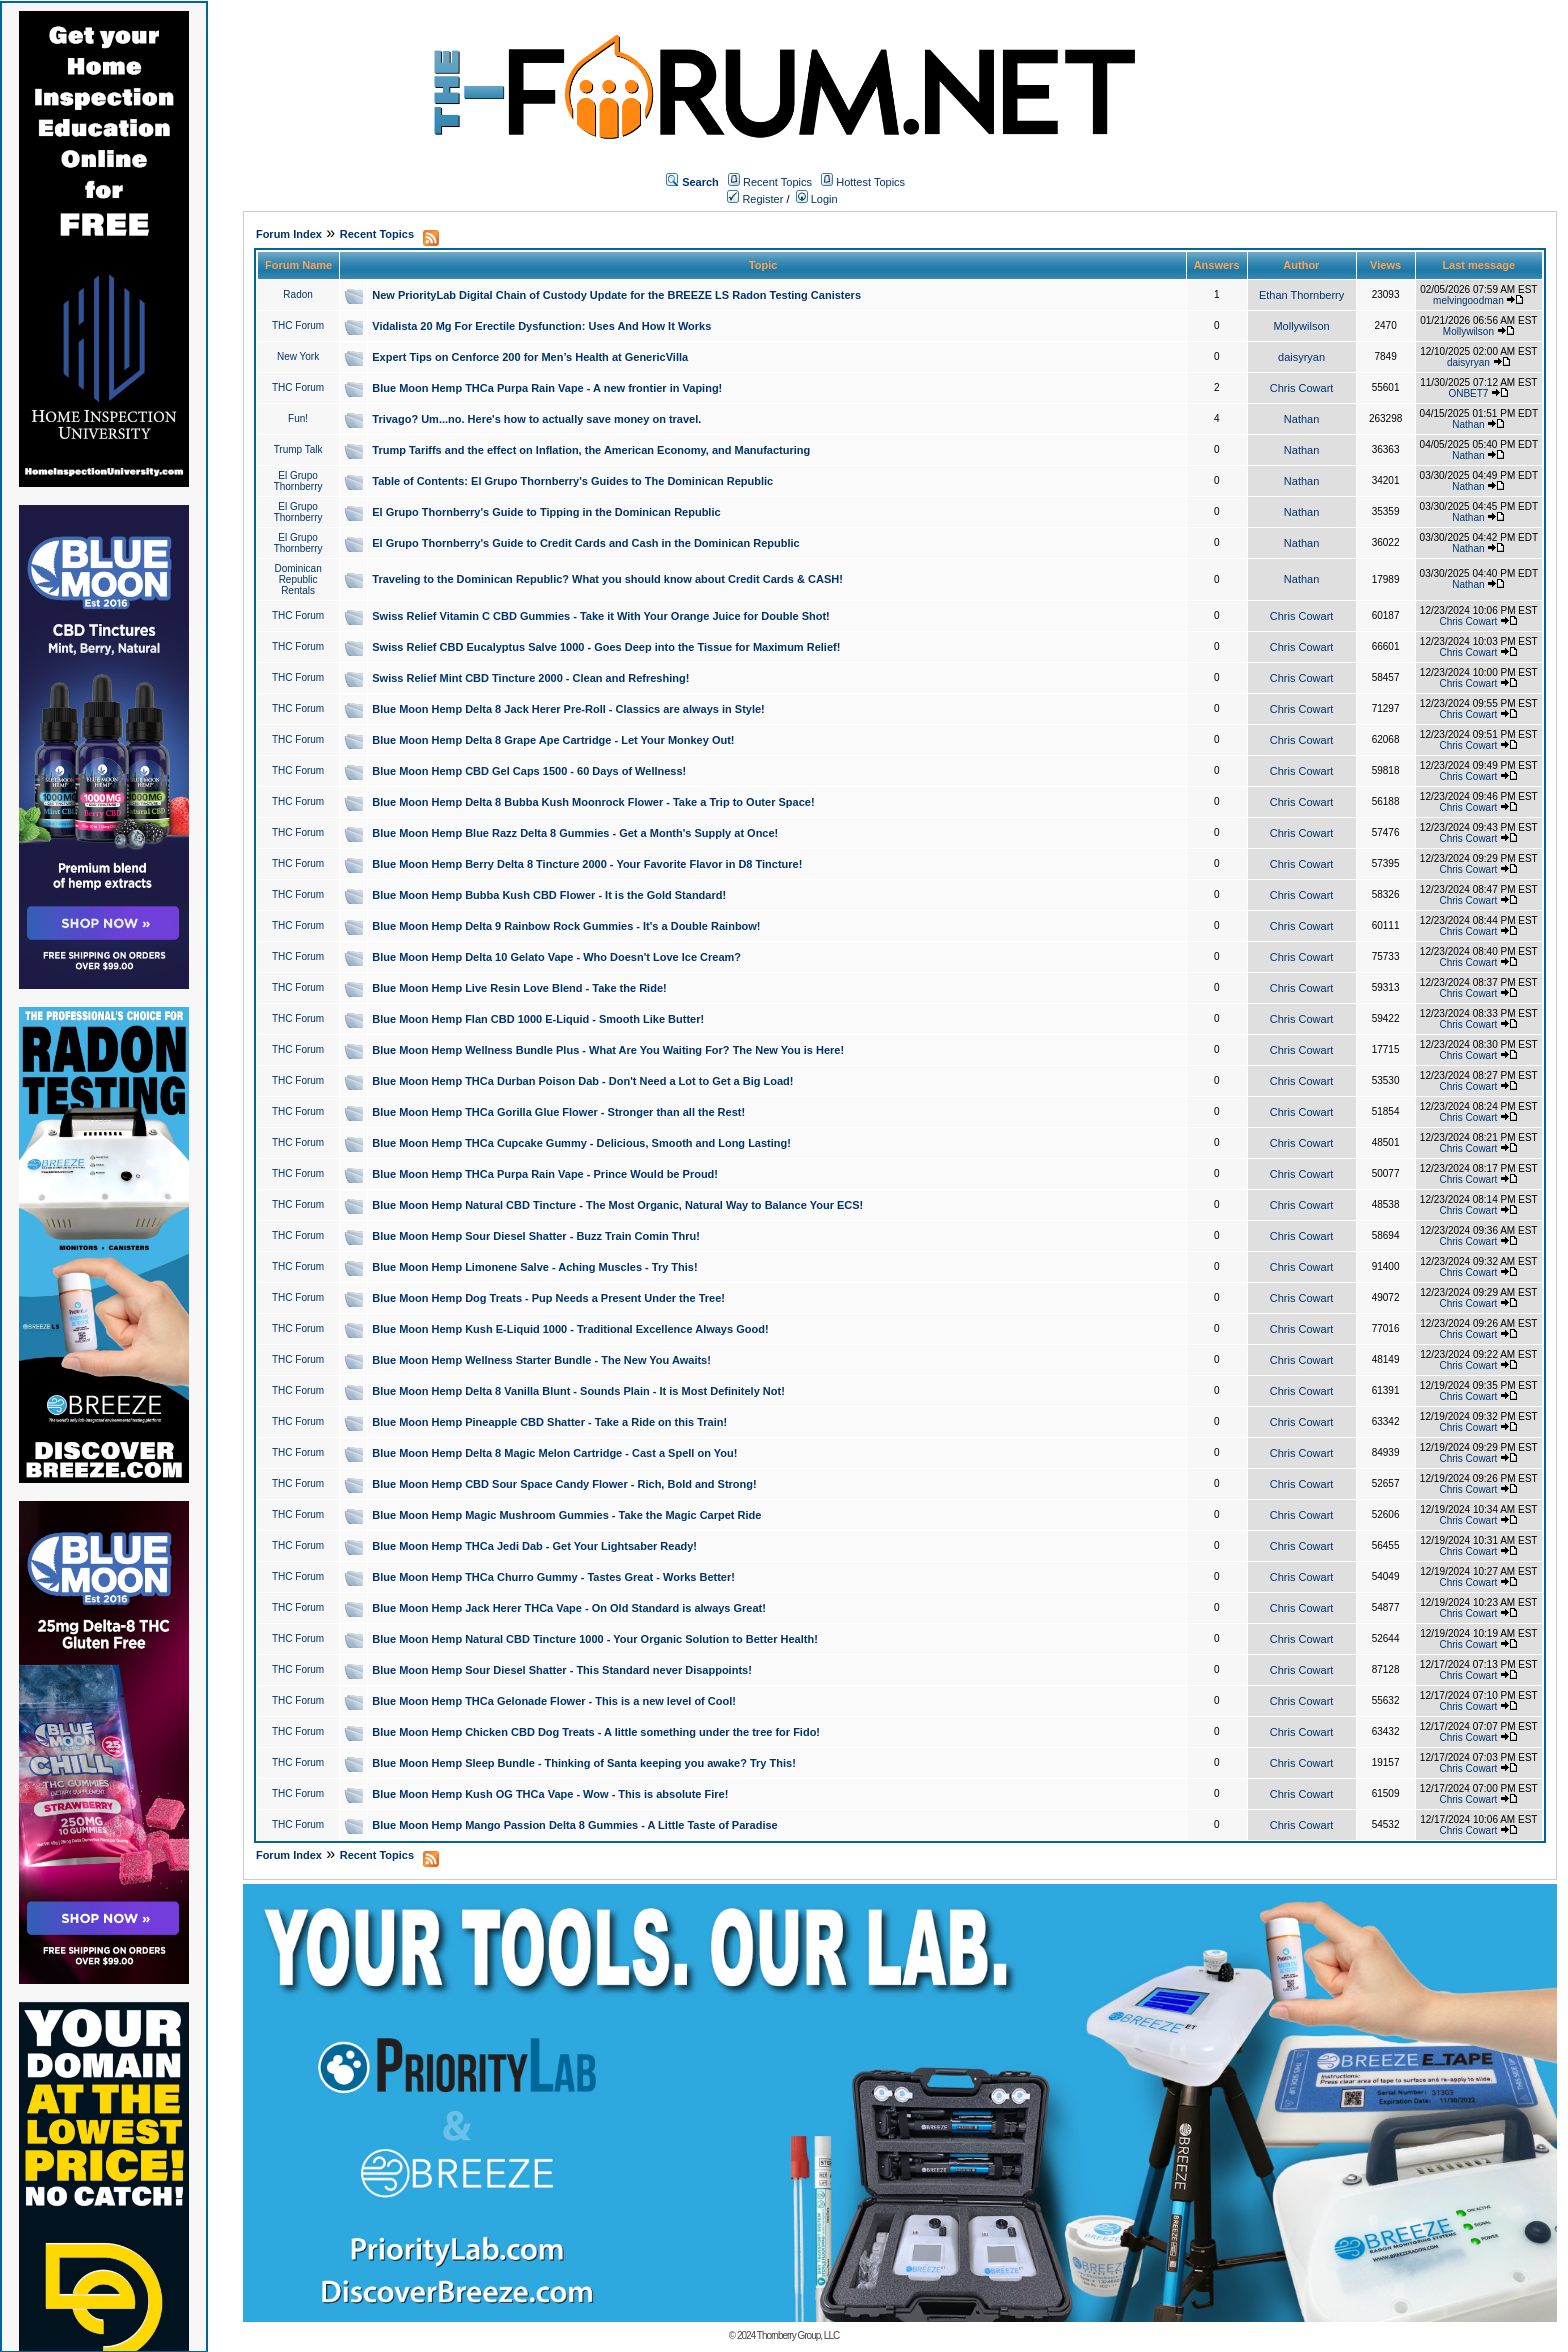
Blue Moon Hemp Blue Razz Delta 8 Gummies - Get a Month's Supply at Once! (575, 833)
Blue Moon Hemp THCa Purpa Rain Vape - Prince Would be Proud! (545, 1174)
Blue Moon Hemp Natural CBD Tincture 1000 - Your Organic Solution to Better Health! (595, 1639)
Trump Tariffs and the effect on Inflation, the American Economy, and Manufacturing (591, 450)
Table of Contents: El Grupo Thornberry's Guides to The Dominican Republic (572, 481)
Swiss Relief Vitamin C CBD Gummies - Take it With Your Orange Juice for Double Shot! (601, 616)
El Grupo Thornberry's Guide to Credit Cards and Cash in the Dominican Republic (585, 543)
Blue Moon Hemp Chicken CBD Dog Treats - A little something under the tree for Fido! (596, 1732)
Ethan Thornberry (1301, 295)
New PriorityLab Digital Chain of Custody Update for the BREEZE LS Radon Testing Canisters (616, 295)
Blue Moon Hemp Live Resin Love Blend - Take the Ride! (519, 988)
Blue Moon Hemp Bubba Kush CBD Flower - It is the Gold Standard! (549, 895)
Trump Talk (298, 449)
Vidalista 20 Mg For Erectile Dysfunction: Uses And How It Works (541, 326)
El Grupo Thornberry (298, 481)
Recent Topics (777, 182)
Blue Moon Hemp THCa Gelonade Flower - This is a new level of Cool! (554, 1701)
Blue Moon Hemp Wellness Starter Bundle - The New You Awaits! (541, 1360)
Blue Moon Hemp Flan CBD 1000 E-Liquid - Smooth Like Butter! (538, 1019)
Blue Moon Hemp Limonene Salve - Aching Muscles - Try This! (534, 1267)
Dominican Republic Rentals (297, 579)
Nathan (1301, 419)
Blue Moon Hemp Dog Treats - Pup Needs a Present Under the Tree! (548, 1298)
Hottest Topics (870, 182)
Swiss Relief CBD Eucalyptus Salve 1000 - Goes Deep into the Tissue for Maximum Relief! (606, 647)
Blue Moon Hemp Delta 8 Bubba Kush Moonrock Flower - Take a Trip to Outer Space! (593, 802)
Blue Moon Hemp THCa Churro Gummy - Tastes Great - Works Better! (553, 1577)
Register (755, 199)
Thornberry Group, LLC (798, 2335)
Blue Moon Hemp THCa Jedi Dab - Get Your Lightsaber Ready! (534, 1546)
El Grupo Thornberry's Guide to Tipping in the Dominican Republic (546, 512)
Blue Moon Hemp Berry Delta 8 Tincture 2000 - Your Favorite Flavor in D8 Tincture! (587, 864)
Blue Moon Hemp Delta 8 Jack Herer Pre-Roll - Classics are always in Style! (568, 709)
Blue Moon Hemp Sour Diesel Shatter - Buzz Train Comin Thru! (536, 1236)
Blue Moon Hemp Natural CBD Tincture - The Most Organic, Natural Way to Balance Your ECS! (617, 1205)
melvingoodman (1468, 300)
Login (817, 199)
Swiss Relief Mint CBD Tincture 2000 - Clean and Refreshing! (530, 678)
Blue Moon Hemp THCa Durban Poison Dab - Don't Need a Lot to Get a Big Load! (582, 1081)
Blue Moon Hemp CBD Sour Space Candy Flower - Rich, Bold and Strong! (564, 1484)
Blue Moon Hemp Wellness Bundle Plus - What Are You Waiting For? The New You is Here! (608, 1050)
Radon (297, 294)
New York (298, 356)
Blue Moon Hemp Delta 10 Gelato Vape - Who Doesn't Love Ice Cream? (556, 957)
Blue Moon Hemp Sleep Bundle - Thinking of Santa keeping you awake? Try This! (584, 1763)
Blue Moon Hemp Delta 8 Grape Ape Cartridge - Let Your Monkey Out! (553, 740)
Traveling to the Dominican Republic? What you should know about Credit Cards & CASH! (607, 579)
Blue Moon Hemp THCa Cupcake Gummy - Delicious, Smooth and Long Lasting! (581, 1143)
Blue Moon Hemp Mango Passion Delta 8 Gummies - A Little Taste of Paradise (574, 1825)
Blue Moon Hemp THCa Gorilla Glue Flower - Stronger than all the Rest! (558, 1112)
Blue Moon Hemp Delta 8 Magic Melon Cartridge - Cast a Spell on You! (554, 1453)
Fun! (298, 418)
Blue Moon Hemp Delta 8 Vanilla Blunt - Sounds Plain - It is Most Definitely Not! (578, 1391)
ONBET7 (1468, 393)
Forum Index (289, 234)
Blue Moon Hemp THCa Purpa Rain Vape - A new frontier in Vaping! (547, 388)
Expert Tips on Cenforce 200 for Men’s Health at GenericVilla (530, 357)
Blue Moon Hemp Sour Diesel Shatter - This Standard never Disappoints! (562, 1670)
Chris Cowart (1302, 388)
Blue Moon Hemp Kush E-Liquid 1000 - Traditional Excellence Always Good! (570, 1329)
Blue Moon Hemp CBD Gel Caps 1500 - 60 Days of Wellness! (529, 771)
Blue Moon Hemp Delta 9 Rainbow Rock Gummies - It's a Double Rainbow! (566, 926)
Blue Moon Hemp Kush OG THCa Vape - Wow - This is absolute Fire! (550, 1794)
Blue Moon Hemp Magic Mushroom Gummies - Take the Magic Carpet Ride (566, 1515)
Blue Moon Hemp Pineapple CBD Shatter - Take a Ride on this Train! (549, 1422)
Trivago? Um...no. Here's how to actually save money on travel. (536, 419)
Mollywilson (1301, 326)
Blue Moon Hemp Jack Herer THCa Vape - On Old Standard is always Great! (569, 1608)
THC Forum (298, 325)
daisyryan (1301, 357)
